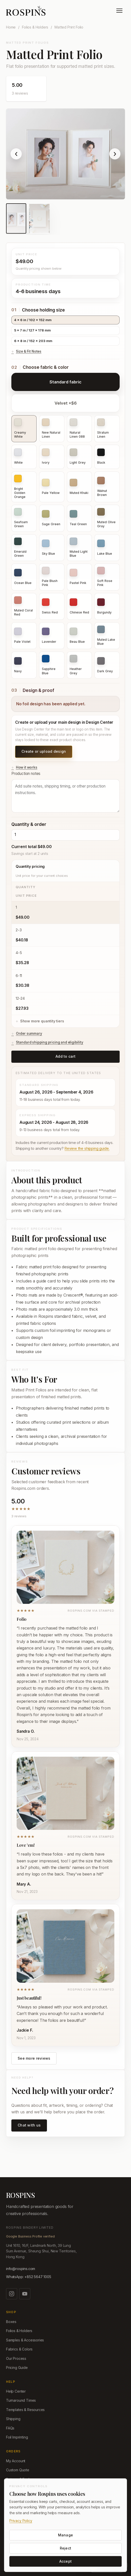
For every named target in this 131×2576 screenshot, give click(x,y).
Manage (65, 2535)
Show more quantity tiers (42, 1021)
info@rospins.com (20, 2268)
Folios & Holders (35, 27)
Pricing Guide (17, 2367)
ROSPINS (20, 2195)
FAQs (10, 2428)
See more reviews (34, 2058)
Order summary (29, 1033)
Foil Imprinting (17, 2437)
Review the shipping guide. (87, 1148)
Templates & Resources (25, 2409)
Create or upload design (43, 751)
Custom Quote (17, 2470)
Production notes (65, 792)
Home (11, 27)
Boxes (11, 2321)
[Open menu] (119, 10)
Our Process (16, 2358)
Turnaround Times (21, 2400)
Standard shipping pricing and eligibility (49, 1042)
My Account (15, 2461)
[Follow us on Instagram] (11, 2293)
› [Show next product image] (114, 154)
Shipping (13, 2419)
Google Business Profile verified (30, 2236)
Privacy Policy (20, 2521)
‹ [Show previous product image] (16, 154)
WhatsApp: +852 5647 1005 (28, 2277)
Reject (65, 2548)
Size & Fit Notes (28, 351)
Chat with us (29, 2125)
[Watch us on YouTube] (24, 2293)
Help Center (16, 2391)
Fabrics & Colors (19, 2349)
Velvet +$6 (66, 403)
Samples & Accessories (25, 2340)
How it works (26, 767)
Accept (65, 2561)
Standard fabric (65, 381)
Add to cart (65, 1056)
